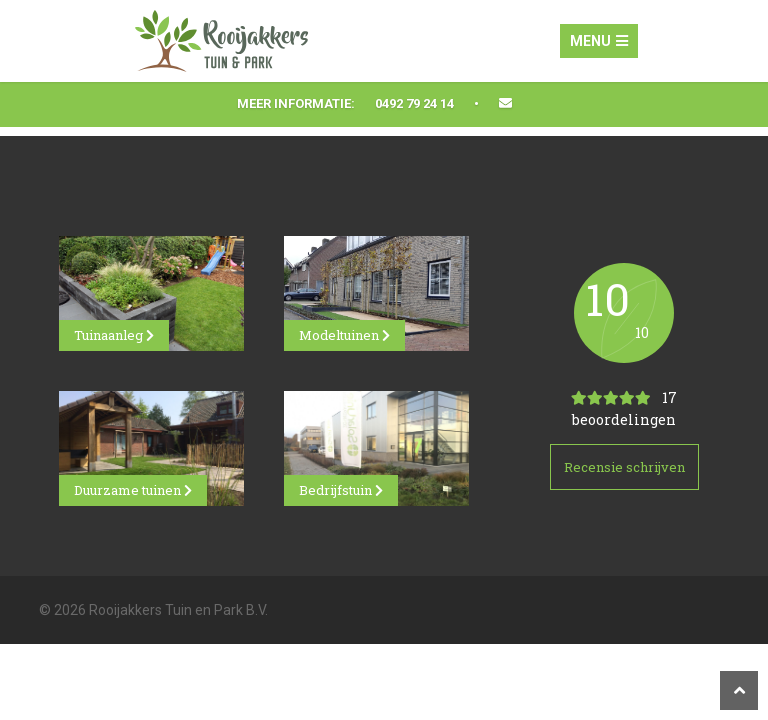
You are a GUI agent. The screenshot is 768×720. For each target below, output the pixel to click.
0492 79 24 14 (414, 103)
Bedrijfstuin (341, 490)
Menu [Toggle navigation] (599, 41)
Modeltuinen (344, 335)
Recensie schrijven (624, 467)
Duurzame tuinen (133, 490)
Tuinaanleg (114, 335)
